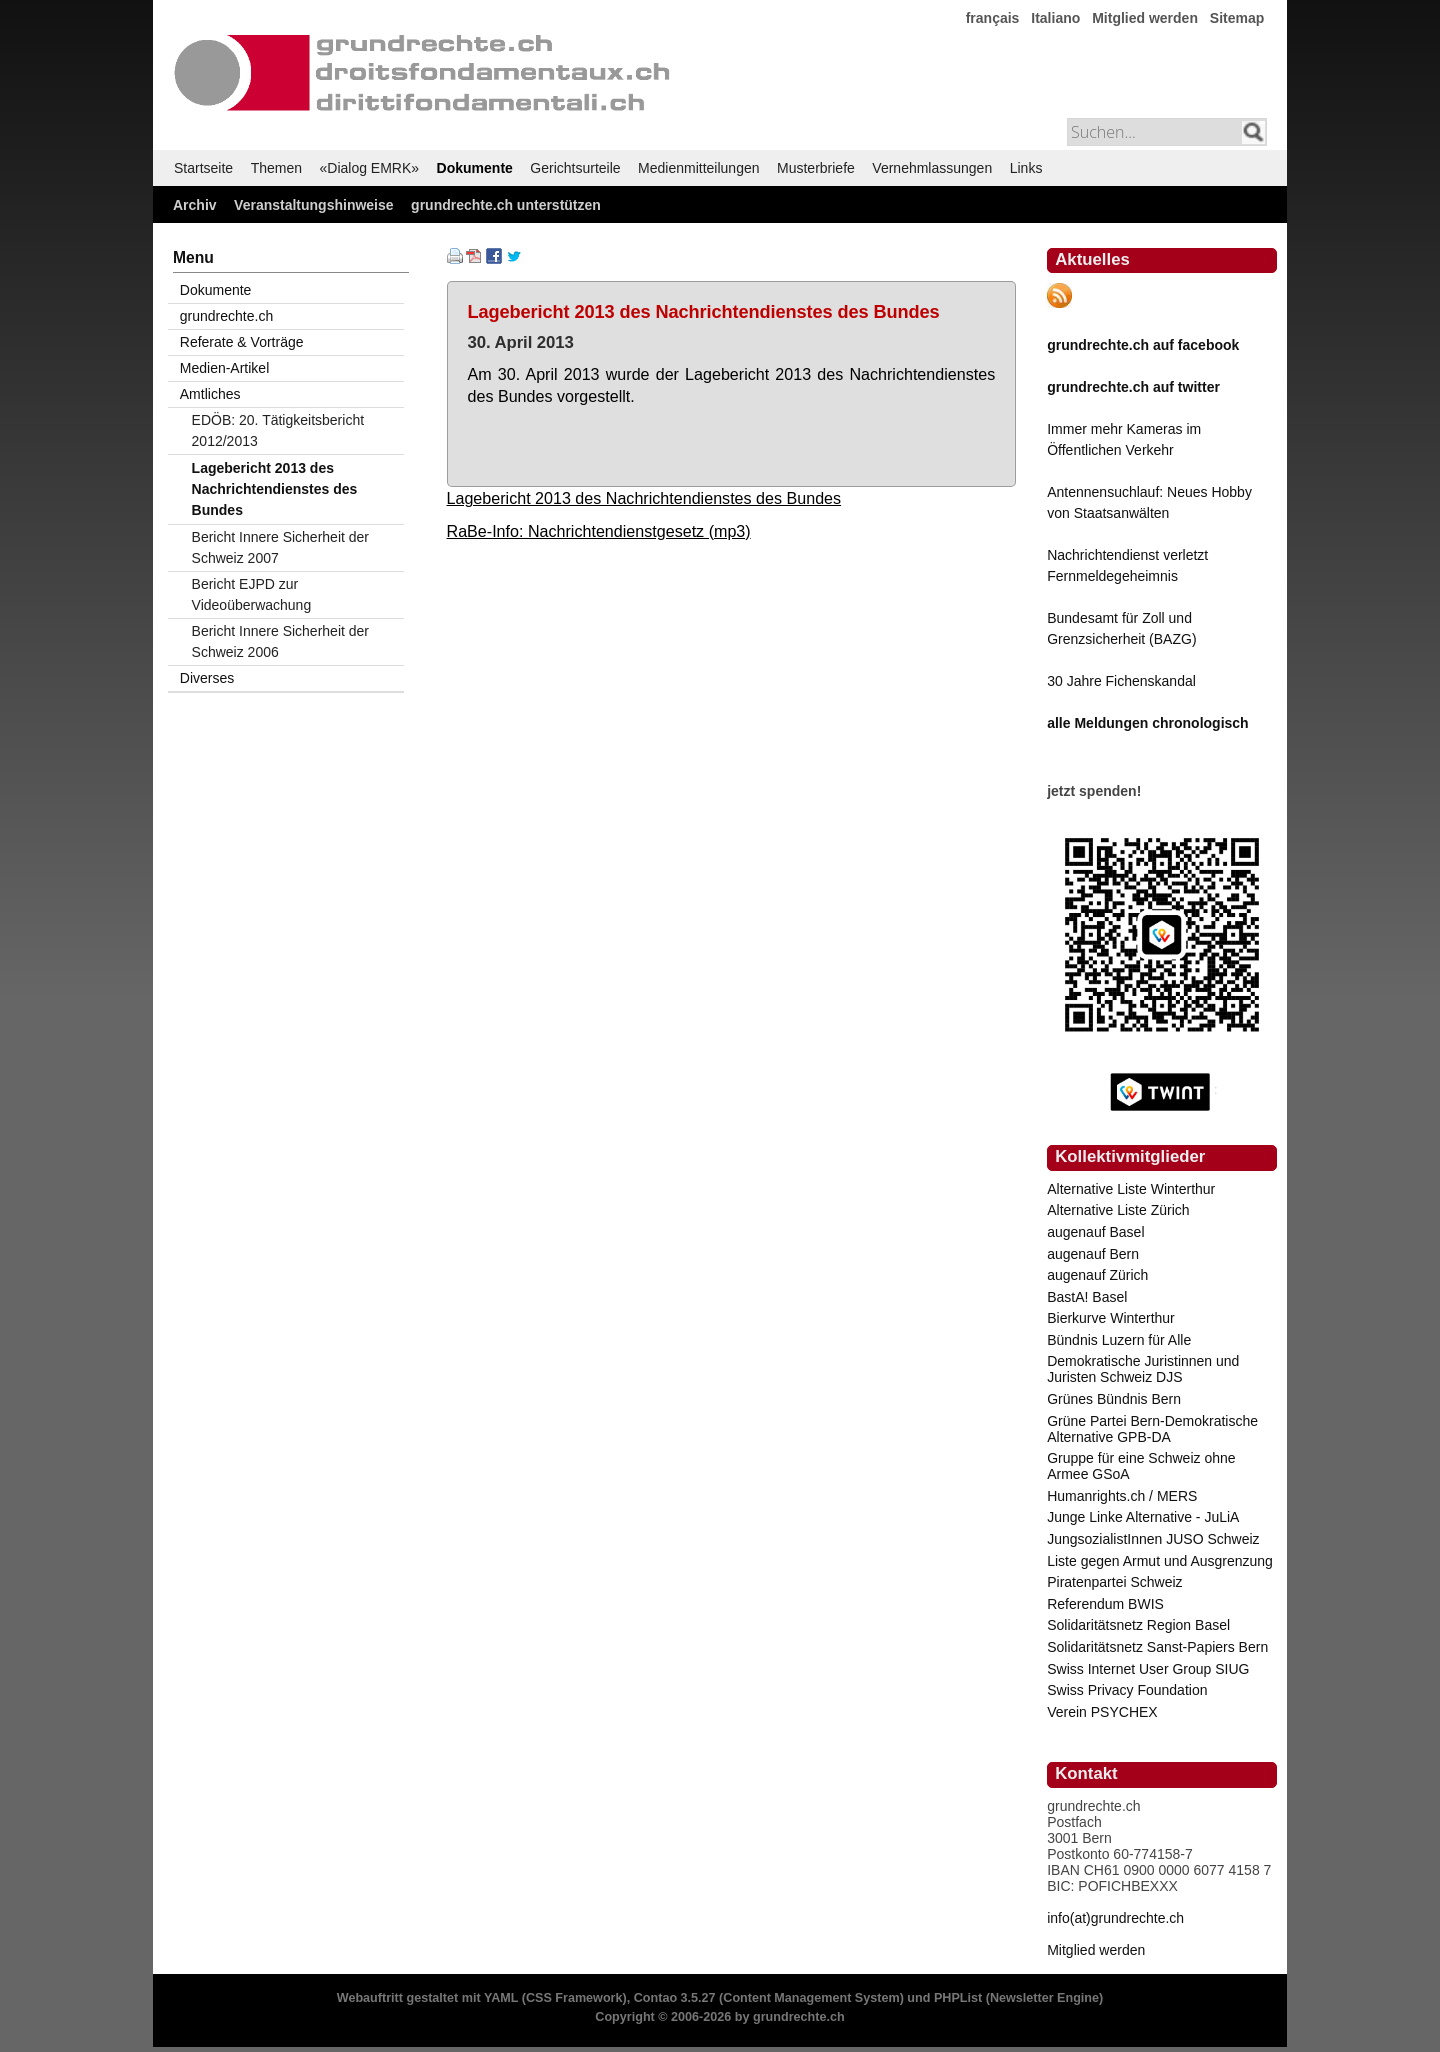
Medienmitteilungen (698, 168)
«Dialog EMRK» (370, 168)
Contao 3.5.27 (675, 1998)
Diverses (207, 678)
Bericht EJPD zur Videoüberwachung (252, 594)
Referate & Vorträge (242, 342)
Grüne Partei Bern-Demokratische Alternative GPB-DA (1152, 1429)
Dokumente (475, 168)
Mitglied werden (1145, 18)
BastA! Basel (1087, 1297)
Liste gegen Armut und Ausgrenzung (1160, 1561)
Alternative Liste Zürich (1118, 1210)
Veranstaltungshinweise (314, 205)
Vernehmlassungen (932, 168)
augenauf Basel (1095, 1232)
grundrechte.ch (226, 316)
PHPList (958, 1998)
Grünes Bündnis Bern (1114, 1399)
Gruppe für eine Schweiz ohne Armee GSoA (1141, 1466)
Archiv (195, 205)
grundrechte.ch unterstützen (506, 205)
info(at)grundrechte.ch (1115, 1918)
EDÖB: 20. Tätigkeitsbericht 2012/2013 (278, 430)
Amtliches (210, 394)
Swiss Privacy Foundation (1127, 1690)
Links (1026, 168)
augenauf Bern (1093, 1254)
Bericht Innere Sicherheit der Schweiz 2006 (280, 641)
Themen (276, 168)
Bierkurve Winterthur (1111, 1318)
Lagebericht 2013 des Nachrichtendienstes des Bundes (644, 498)
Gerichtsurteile (575, 168)
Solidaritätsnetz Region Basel (1138, 1625)
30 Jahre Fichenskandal (1121, 681)
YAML (501, 1998)
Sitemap (1237, 18)
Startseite (203, 168)
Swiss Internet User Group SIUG (1148, 1669)
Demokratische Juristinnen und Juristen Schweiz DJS (1143, 1369)
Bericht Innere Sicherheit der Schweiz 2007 (280, 547)
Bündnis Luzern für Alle (1119, 1340)
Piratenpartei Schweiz (1114, 1582)
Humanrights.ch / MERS (1122, 1496)
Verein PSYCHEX (1102, 1712)
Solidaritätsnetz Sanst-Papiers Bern (1157, 1647)
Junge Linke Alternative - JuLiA (1143, 1517)
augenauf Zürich (1097, 1275)
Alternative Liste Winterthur (1131, 1189)
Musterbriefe (816, 168)
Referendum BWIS (1105, 1604)
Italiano (1055, 18)
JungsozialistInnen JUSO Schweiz (1153, 1539)
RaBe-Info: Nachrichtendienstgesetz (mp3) (599, 531)
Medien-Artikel (224, 368)
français (993, 18)
